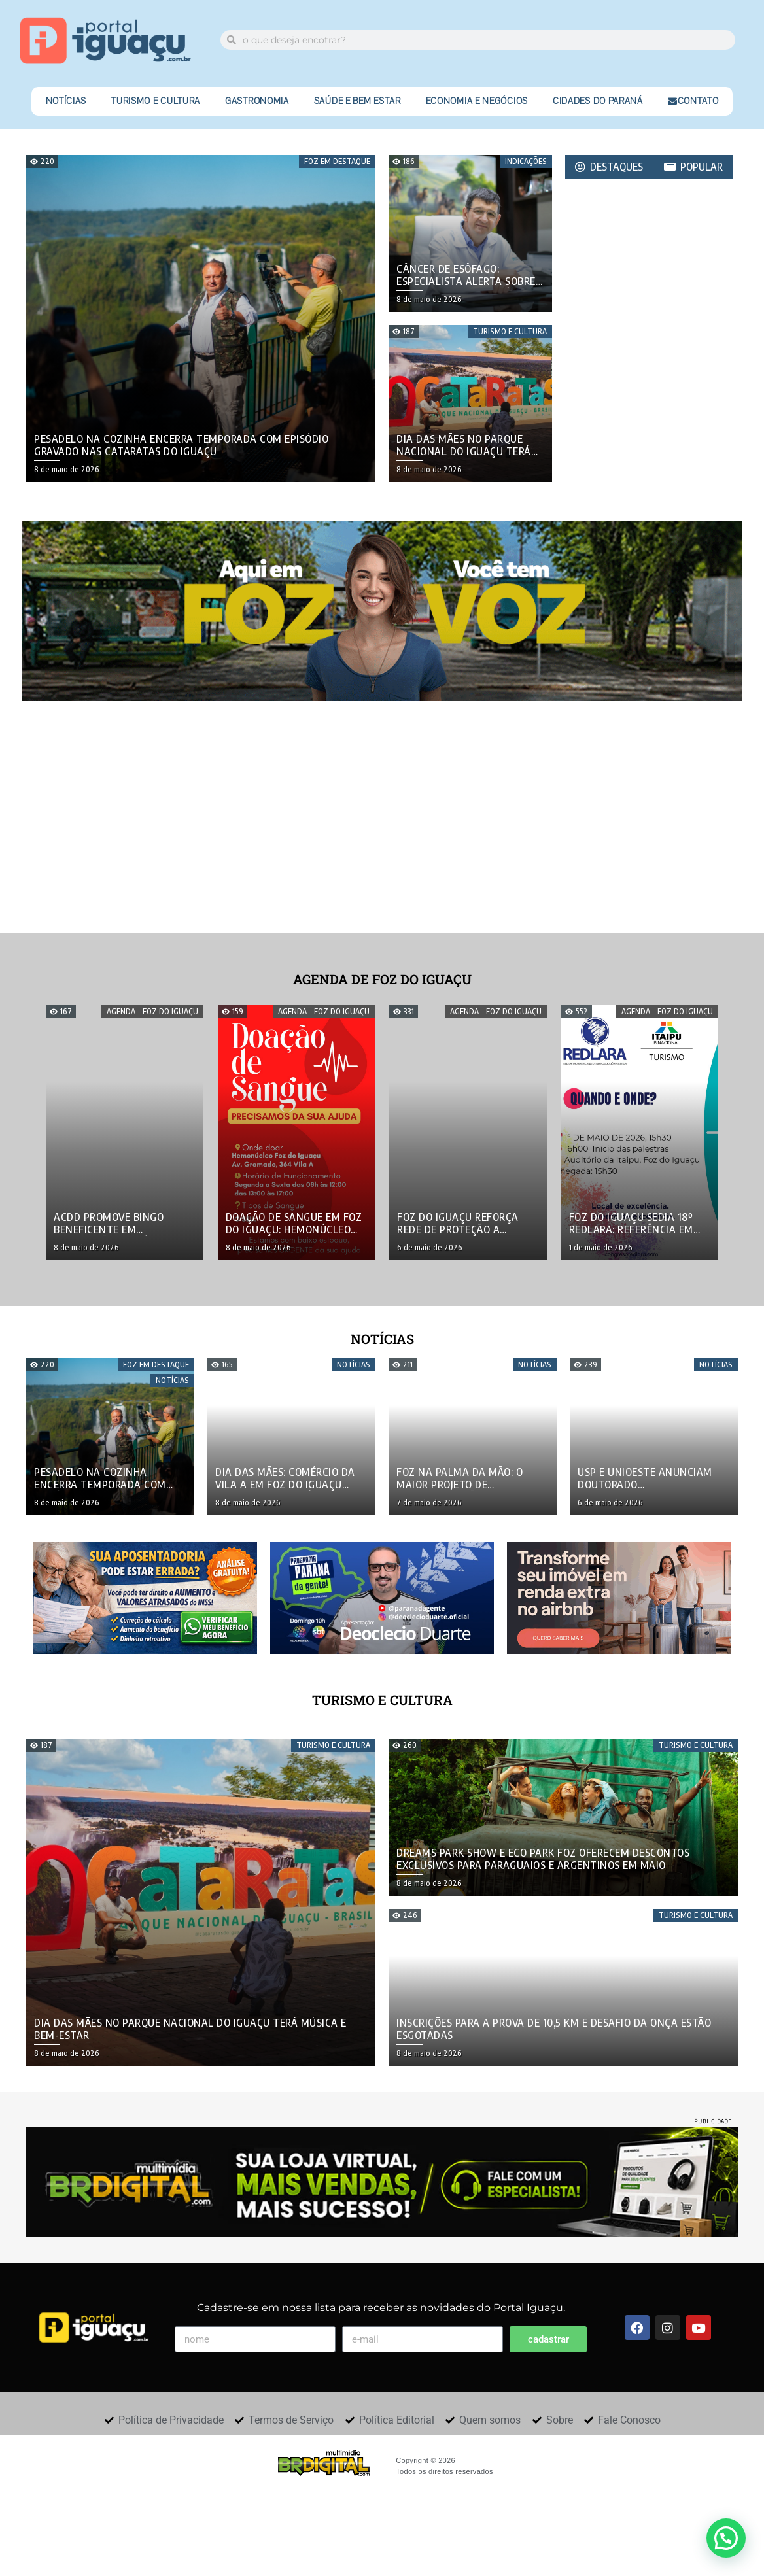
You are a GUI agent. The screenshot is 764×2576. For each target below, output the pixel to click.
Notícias (66, 101)
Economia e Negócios (477, 101)
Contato (693, 101)
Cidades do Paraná (598, 101)
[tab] (609, 167)
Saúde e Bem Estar (357, 101)
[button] (726, 2538)
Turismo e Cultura (155, 101)
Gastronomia (257, 101)
